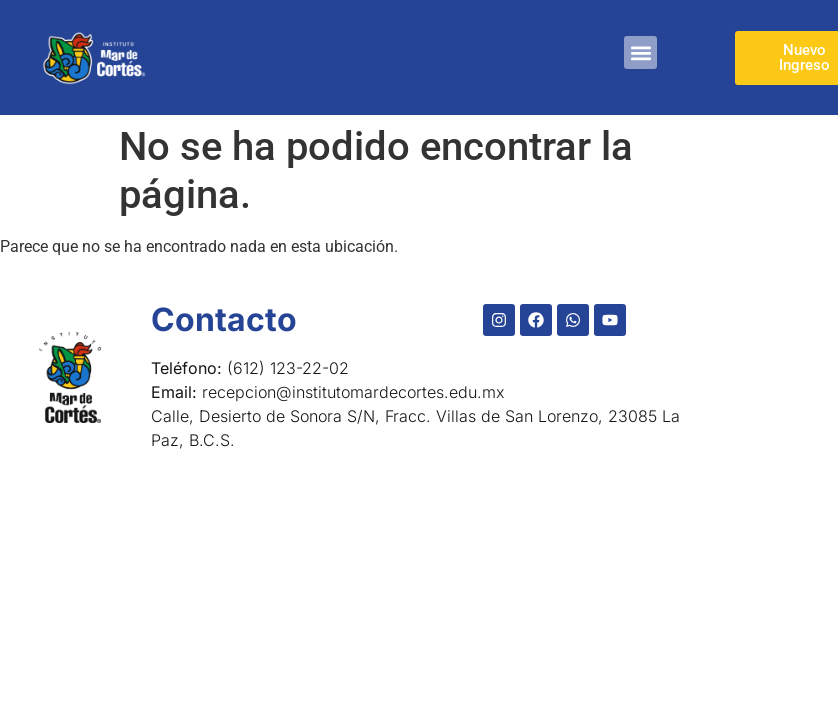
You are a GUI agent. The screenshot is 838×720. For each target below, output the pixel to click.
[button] (640, 52)
